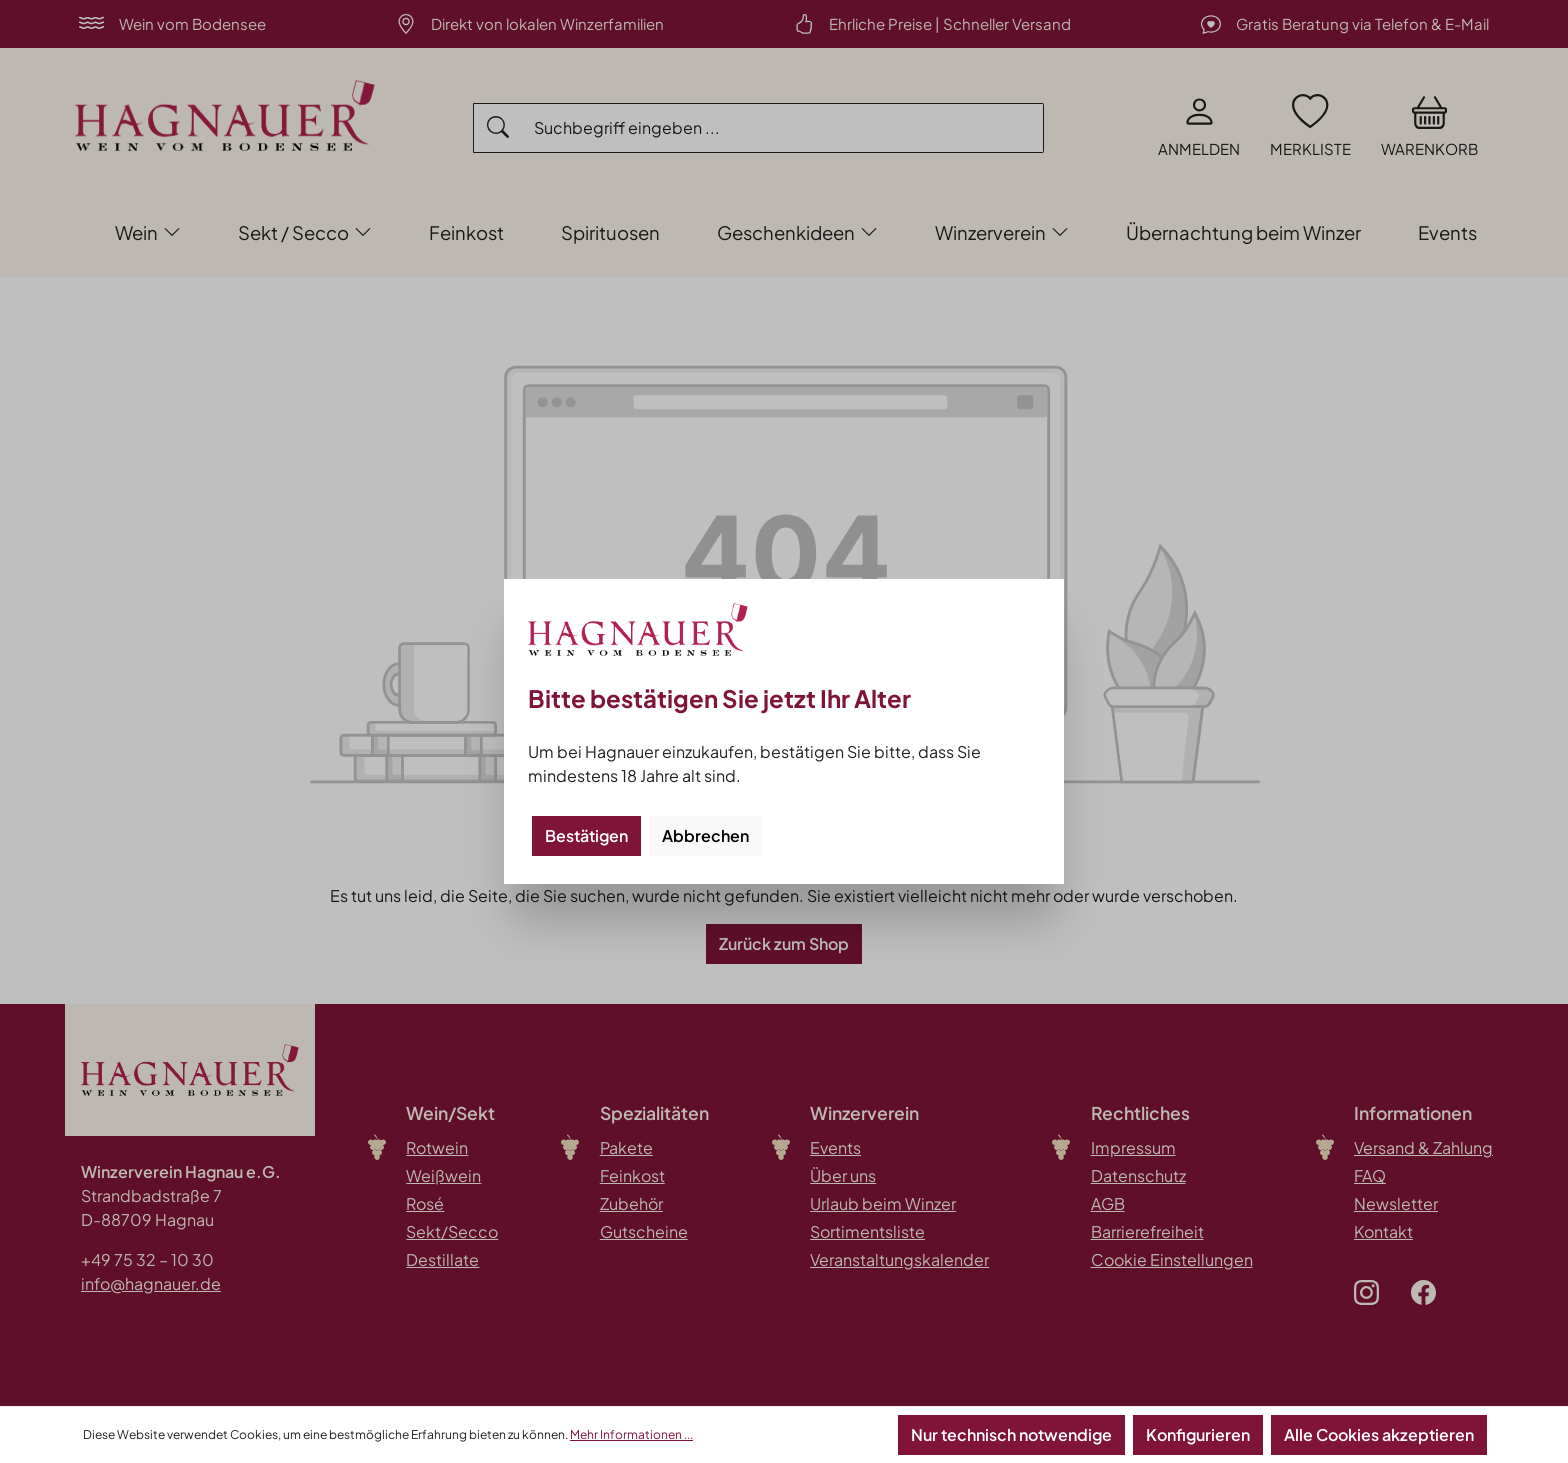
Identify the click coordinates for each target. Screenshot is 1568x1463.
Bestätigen (586, 835)
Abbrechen (705, 835)
